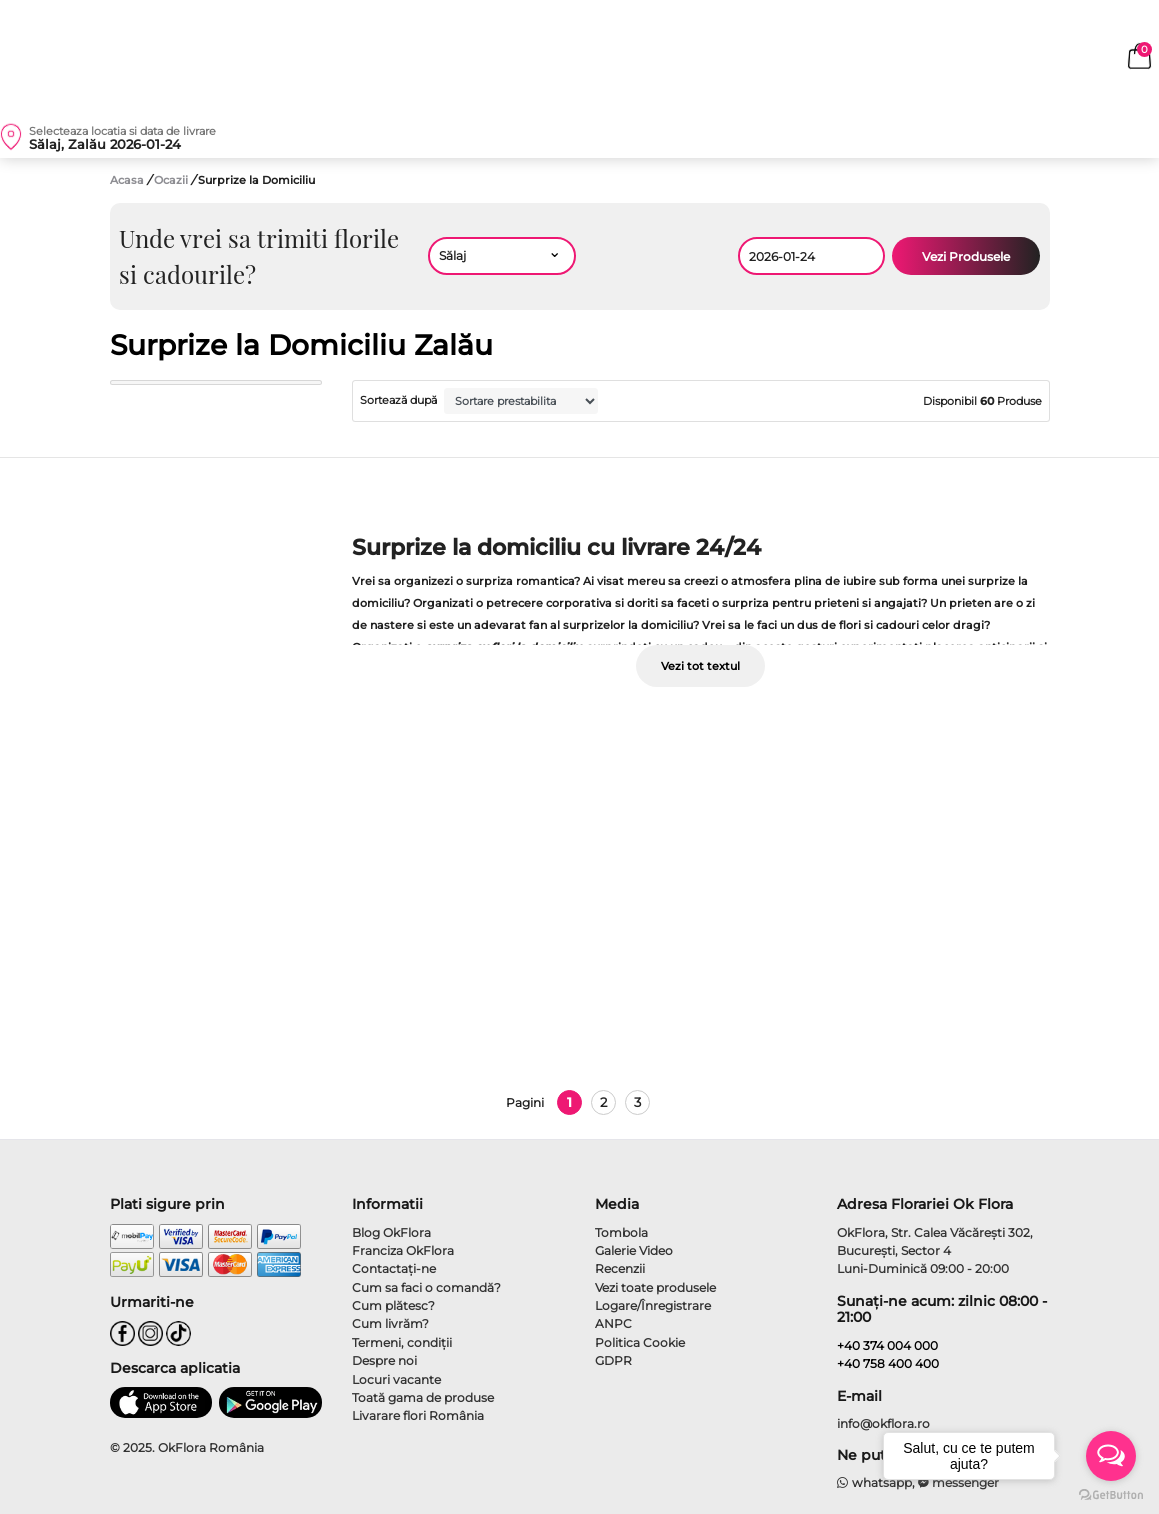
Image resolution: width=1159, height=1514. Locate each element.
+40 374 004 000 (887, 1345)
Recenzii (620, 1268)
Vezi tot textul (700, 666)
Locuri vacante (396, 1379)
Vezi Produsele (966, 256)
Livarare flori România (418, 1415)
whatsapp (874, 1482)
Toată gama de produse (423, 1397)
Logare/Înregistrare (653, 1305)
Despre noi (384, 1360)
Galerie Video (634, 1250)
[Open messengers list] (1111, 1456)
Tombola (621, 1232)
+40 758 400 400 (888, 1363)
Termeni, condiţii (402, 1342)
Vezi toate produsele (655, 1287)
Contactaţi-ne (394, 1268)
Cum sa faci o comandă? (426, 1287)
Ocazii (172, 180)
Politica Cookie (640, 1342)
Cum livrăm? (390, 1323)
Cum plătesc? (393, 1305)
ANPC (613, 1323)
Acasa (127, 180)
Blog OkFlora (391, 1232)
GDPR (613, 1360)
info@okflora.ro (883, 1423)
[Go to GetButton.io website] (1111, 1494)
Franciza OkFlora (403, 1250)
